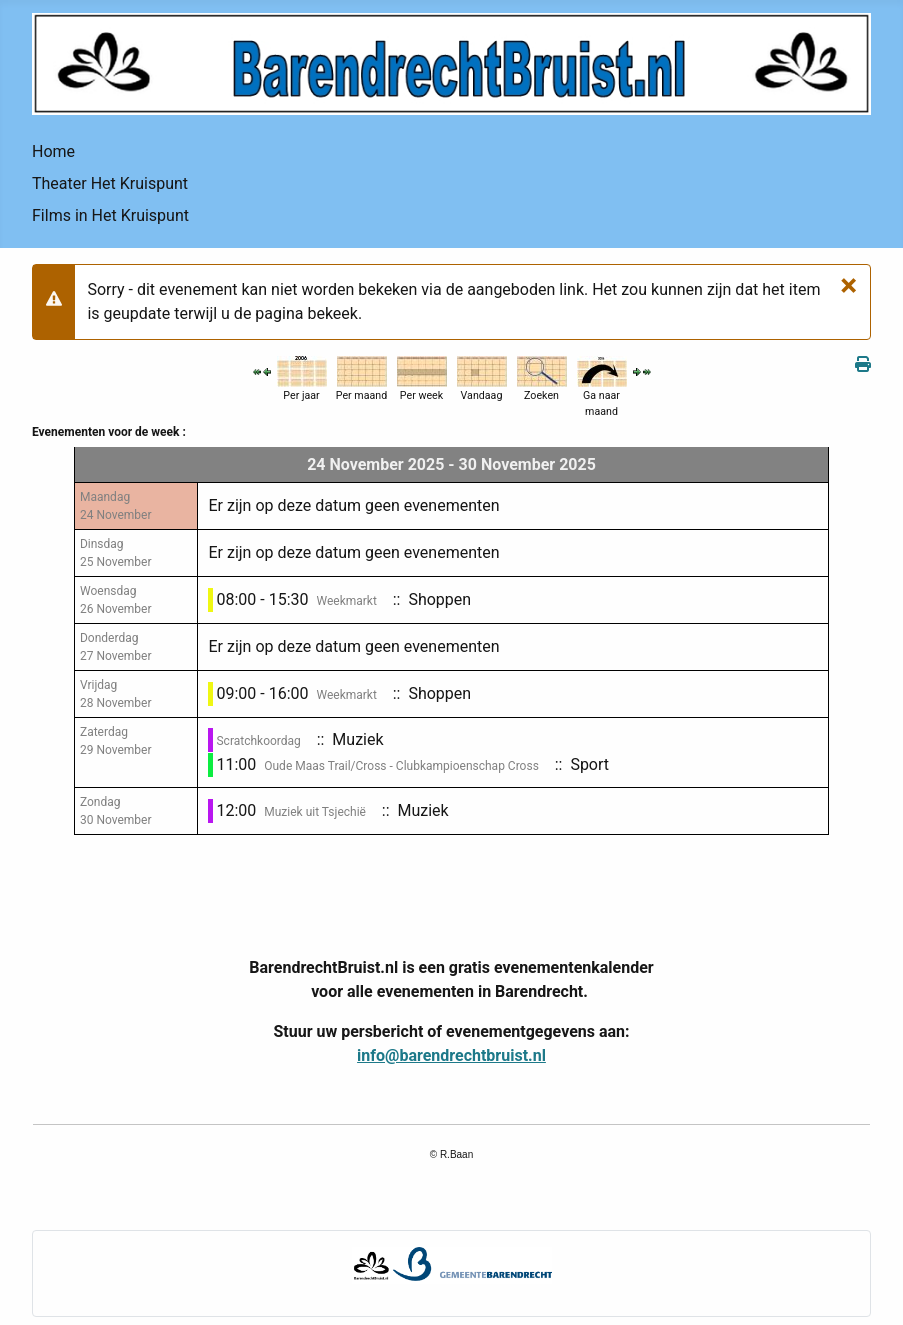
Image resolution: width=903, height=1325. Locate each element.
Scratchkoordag (258, 741)
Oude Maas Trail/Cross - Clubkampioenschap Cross (401, 766)
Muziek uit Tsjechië (315, 812)
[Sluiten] (848, 284)
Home (53, 151)
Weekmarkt (346, 601)
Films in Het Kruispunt (110, 215)
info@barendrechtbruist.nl (451, 1055)
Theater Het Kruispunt (110, 183)
